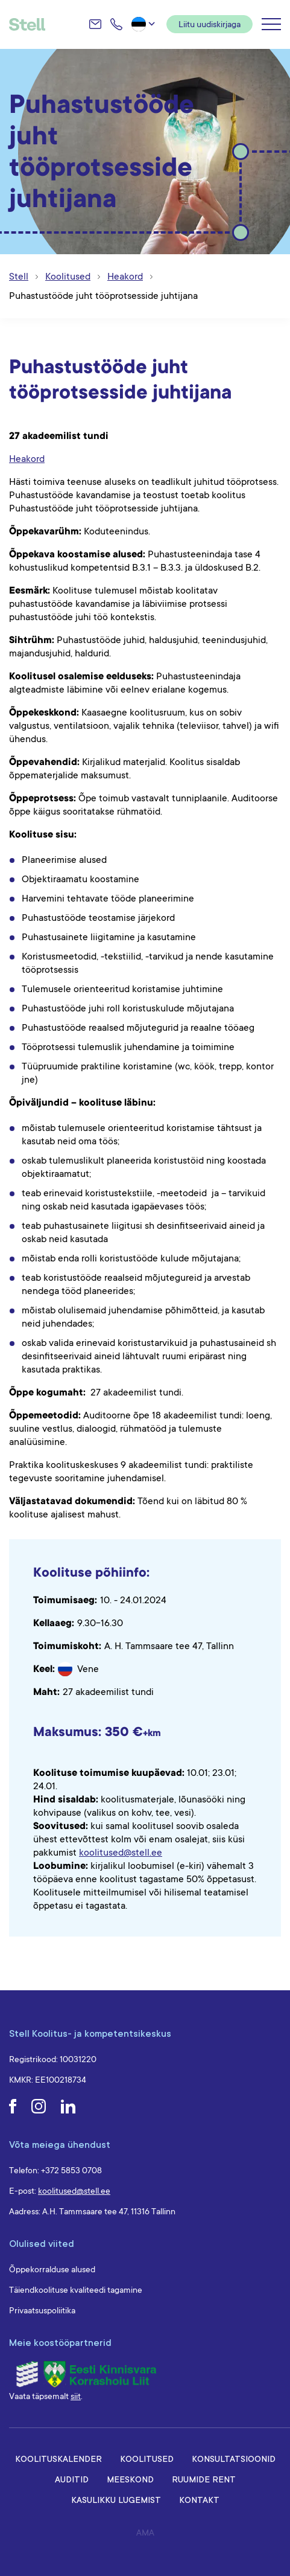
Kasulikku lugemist (116, 2499)
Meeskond (130, 2479)
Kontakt (199, 2499)
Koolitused (147, 2458)
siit (76, 2396)
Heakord (27, 459)
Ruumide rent (204, 2479)
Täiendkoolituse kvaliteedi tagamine (75, 2289)
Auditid (72, 2479)
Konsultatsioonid (234, 2458)
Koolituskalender (58, 2458)
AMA (145, 2532)
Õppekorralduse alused (52, 2269)
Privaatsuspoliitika (42, 2310)
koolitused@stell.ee (120, 1853)
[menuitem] (144, 24)
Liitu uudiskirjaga (209, 24)
